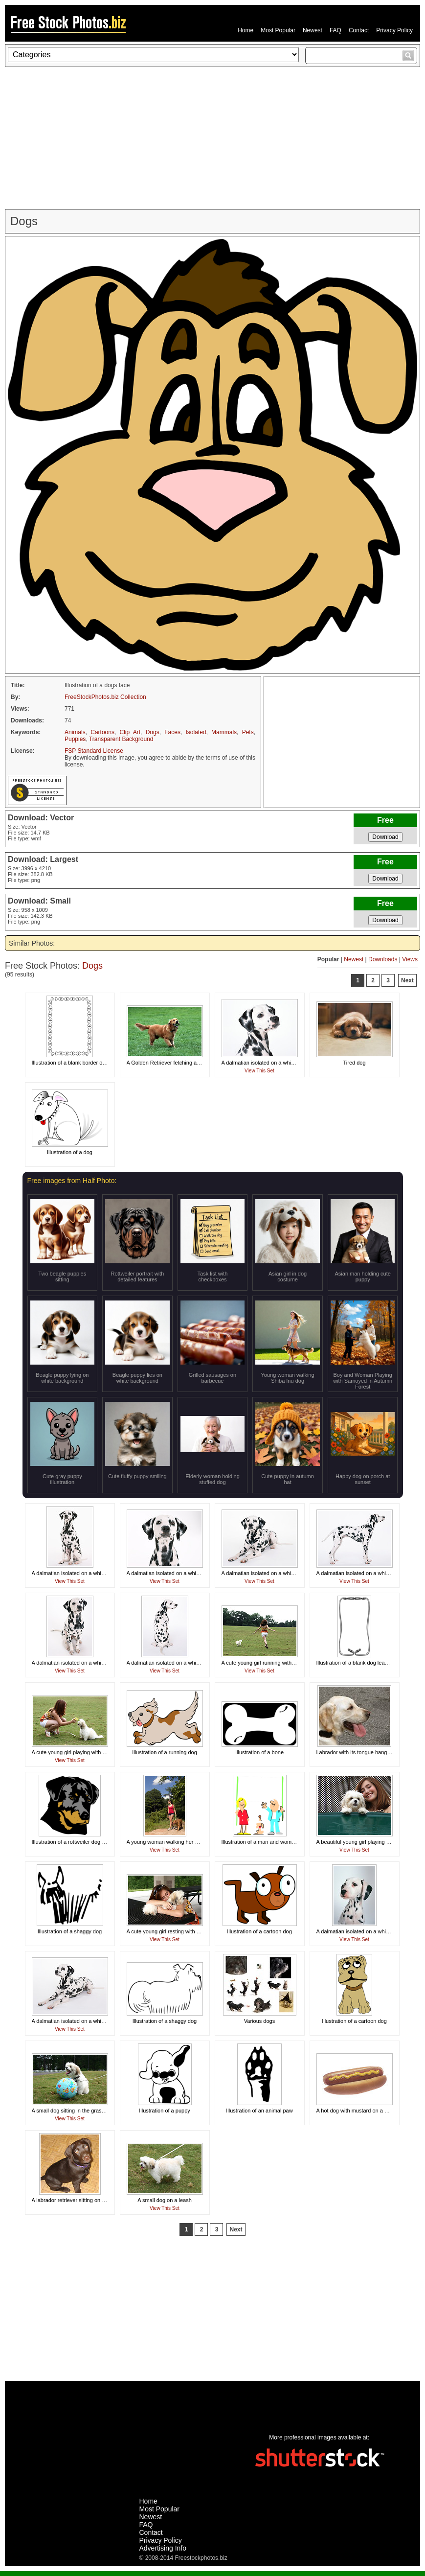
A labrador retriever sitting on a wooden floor (84, 2200)
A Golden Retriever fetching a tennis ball (175, 1063)
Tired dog (354, 1063)
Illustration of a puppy (164, 2110)
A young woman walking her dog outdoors (176, 1842)
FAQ (335, 30)
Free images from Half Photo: (72, 1180)
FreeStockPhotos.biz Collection (105, 697)
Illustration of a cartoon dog (259, 1931)
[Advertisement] (212, 138)
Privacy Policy (394, 30)
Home (245, 30)
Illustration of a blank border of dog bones (81, 1063)
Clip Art (130, 732)
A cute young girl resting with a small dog (175, 1931)
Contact (359, 30)
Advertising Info (163, 2548)
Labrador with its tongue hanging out (359, 1752)
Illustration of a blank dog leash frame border (369, 1663)
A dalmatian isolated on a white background (273, 1063)
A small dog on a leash (164, 2200)
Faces (172, 732)
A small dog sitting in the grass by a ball (79, 2110)
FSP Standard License (94, 750)
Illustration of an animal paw (259, 2110)
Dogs (152, 732)
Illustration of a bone (259, 1752)
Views (410, 959)
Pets (248, 732)
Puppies (75, 739)
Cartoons (102, 732)
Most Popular (278, 30)
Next (407, 980)
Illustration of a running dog (164, 1752)
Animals (75, 732)
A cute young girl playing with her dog (76, 1752)
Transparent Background (121, 739)
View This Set (259, 1070)
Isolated (195, 732)
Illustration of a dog (69, 1152)
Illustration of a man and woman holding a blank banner (288, 1842)
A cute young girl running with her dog (267, 1663)
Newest (312, 30)
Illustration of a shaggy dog (70, 1931)
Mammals (224, 732)
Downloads (382, 959)
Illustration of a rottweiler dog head (73, 1842)
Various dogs (259, 2021)
